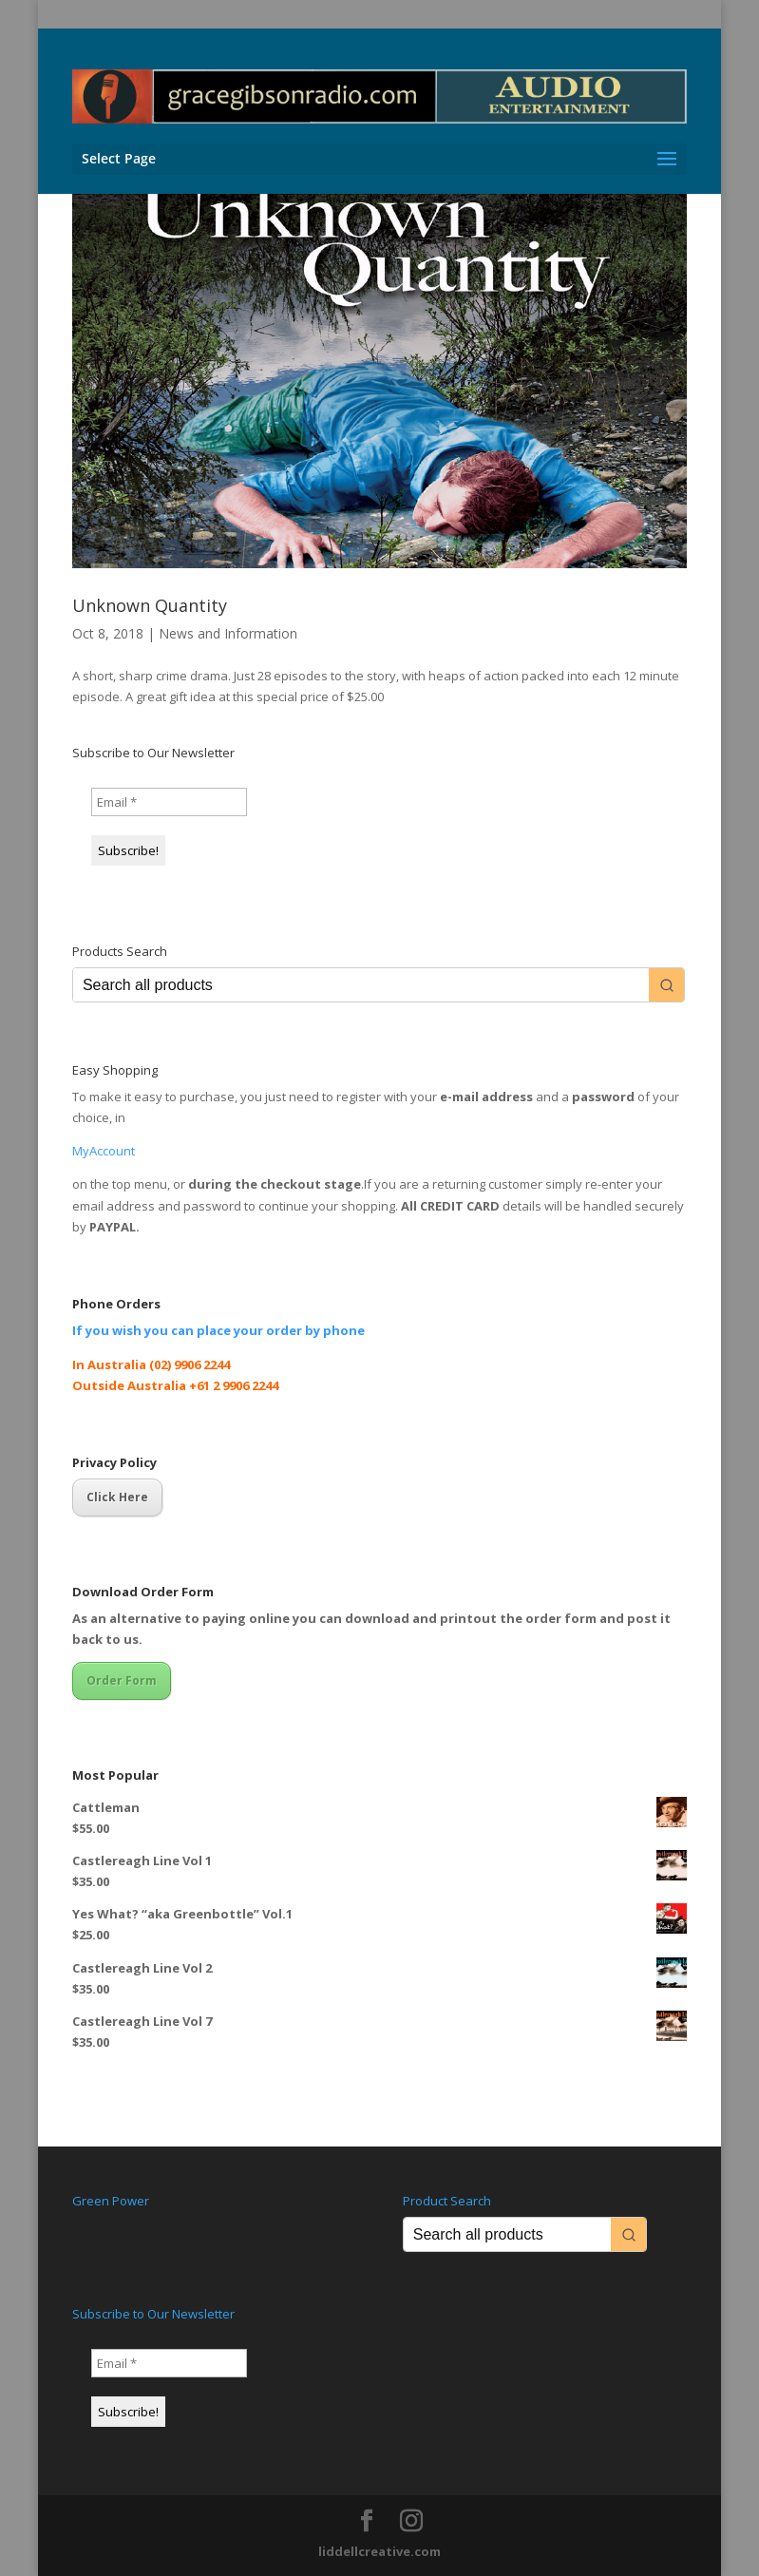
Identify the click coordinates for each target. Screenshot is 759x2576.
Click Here (117, 1497)
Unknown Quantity (149, 605)
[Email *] (169, 802)
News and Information (228, 633)
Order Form (121, 1680)
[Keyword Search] (361, 985)
